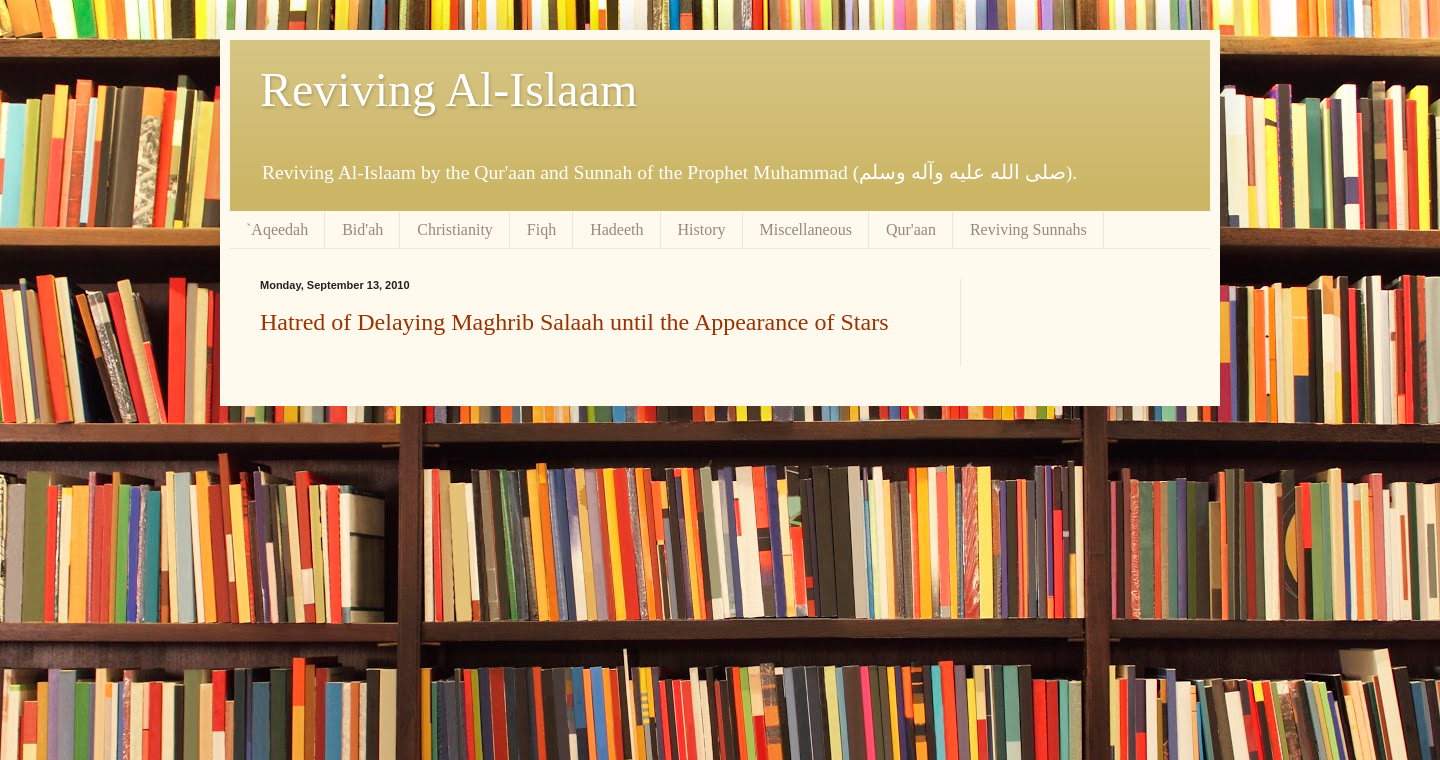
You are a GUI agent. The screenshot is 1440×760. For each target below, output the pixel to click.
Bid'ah (362, 229)
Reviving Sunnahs (1028, 229)
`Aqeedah (277, 229)
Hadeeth (616, 229)
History (702, 229)
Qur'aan (911, 229)
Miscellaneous (806, 229)
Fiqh (541, 229)
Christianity (455, 229)
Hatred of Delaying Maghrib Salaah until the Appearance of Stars (574, 322)
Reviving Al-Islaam (448, 89)
